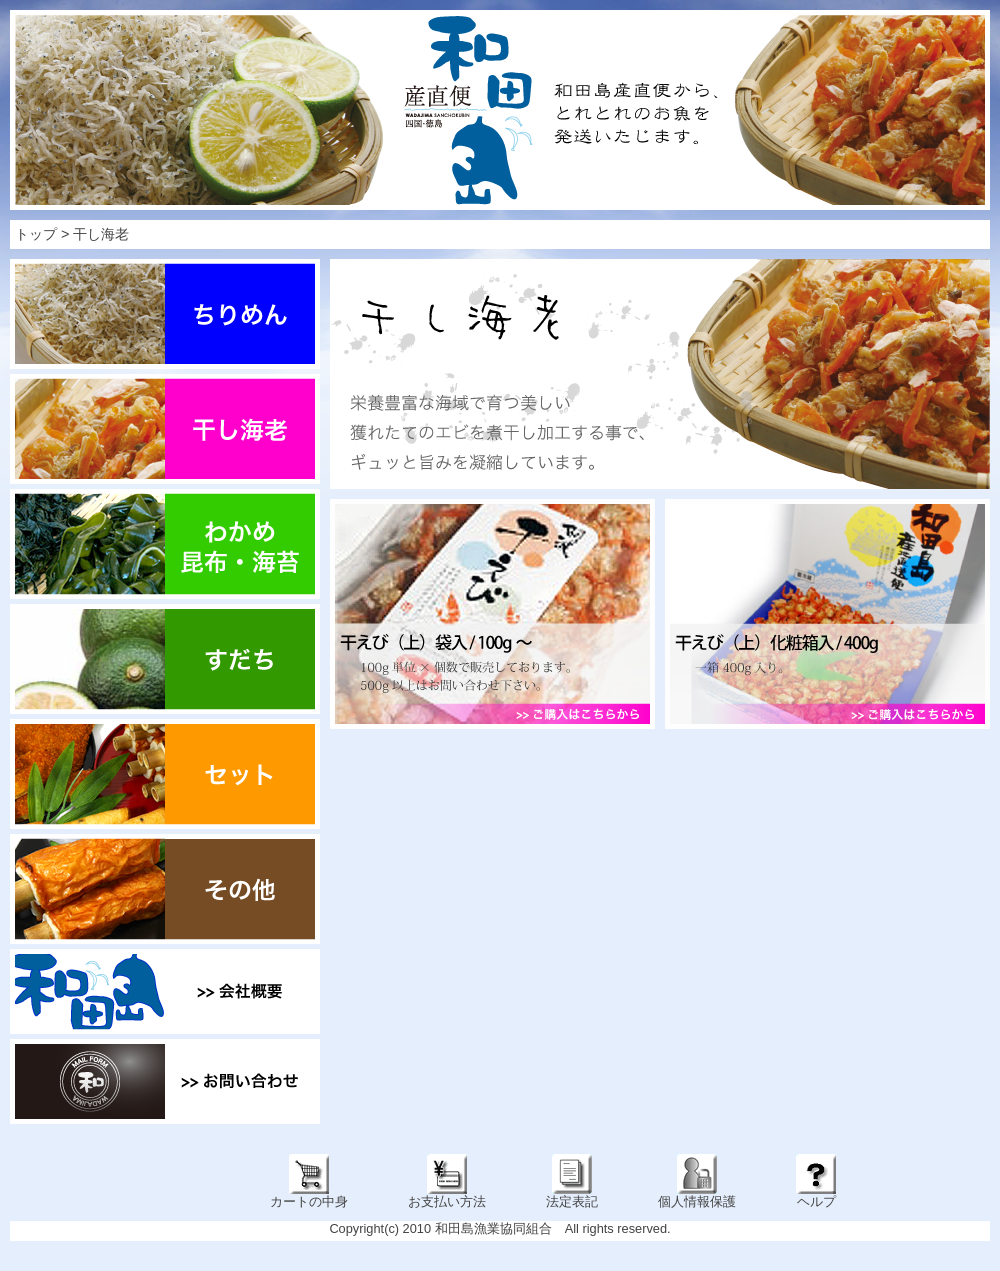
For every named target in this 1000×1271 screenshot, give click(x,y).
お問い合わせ (165, 1081)
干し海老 (101, 234)
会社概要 (165, 991)
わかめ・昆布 (165, 544)
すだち (165, 659)
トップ (36, 234)
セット (165, 774)
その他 (165, 889)
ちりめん (165, 314)
